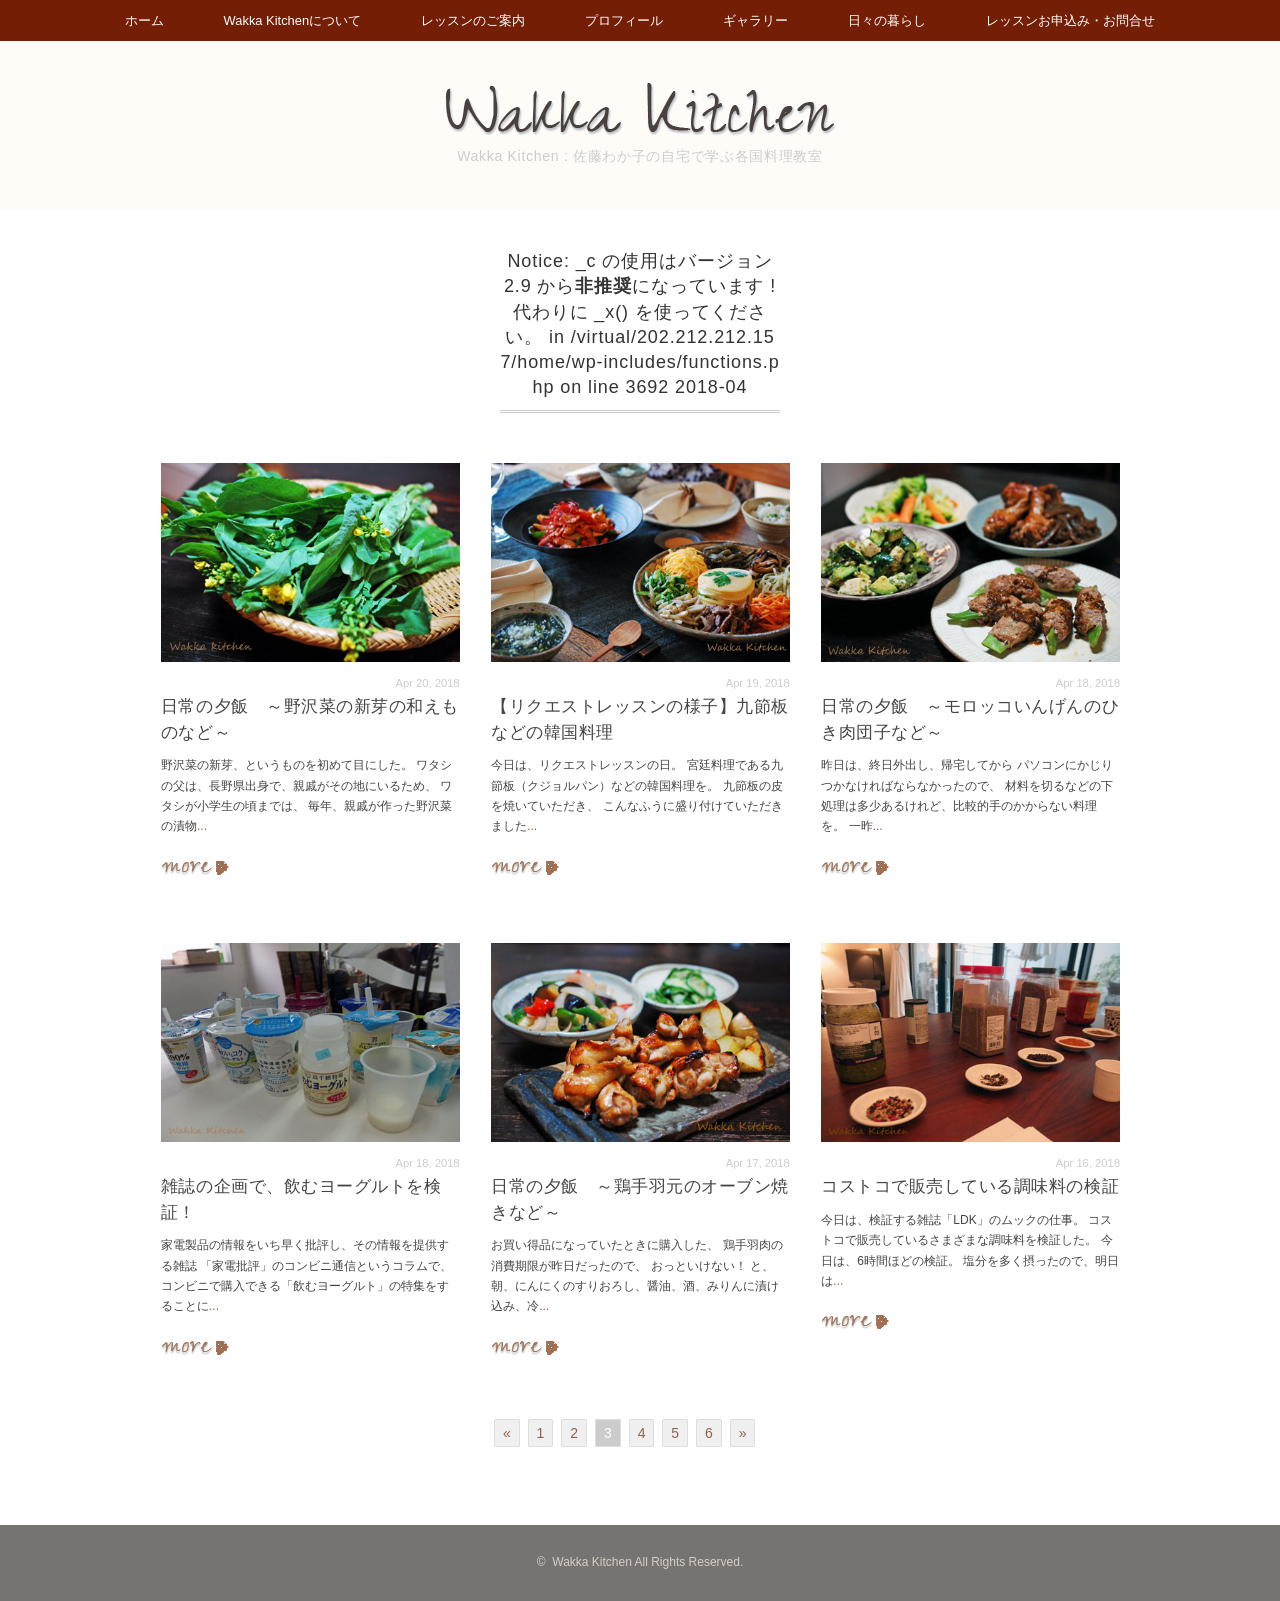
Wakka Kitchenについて (285, 20)
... (202, 826)
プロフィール (625, 20)
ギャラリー (760, 20)
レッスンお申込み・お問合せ (1082, 20)
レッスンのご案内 (470, 20)
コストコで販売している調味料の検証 (970, 1186)
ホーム (132, 20)
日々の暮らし (895, 20)
